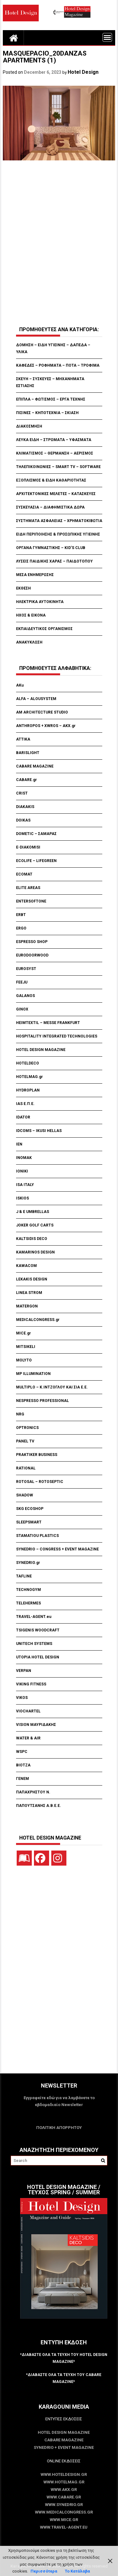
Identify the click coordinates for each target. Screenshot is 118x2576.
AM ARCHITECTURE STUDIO (42, 712)
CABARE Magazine (63, 2440)
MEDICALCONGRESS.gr (37, 1320)
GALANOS (25, 996)
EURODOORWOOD (32, 955)
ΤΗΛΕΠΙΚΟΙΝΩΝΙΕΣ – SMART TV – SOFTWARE (58, 467)
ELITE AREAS (28, 888)
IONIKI (22, 1171)
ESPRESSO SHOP (32, 942)
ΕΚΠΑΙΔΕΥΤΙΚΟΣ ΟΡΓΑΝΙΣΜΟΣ (44, 629)
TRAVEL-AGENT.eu (33, 1616)
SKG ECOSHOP (29, 1508)
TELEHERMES (28, 1603)
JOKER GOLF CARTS (34, 1225)
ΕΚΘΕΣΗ (23, 588)
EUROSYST (26, 969)
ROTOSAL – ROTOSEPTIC (39, 1481)
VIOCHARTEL (28, 1711)
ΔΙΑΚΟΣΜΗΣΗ (29, 426)
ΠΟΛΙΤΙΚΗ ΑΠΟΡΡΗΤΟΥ (59, 2127)
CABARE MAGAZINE (34, 766)
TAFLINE (24, 1576)
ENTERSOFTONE (31, 901)
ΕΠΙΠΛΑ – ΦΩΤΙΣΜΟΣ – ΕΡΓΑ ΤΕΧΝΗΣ (50, 399)
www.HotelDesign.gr (64, 2474)
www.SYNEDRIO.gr (64, 2504)
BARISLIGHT (27, 753)
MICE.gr (23, 1333)
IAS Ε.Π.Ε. (25, 1104)
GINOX (22, 1009)
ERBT (21, 915)
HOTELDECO (27, 1063)
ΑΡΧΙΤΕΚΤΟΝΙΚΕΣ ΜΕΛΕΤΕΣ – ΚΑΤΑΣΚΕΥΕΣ (56, 494)
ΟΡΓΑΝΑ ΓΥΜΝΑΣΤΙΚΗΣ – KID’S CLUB (50, 548)
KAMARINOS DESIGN (35, 1252)
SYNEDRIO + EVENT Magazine (64, 2447)
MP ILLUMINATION (33, 1374)
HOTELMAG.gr (29, 1077)
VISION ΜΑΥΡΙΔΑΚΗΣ (36, 1724)
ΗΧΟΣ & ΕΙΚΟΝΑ (31, 615)
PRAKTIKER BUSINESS (36, 1454)
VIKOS (22, 1697)
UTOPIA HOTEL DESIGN (37, 1657)
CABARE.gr (26, 780)
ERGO (21, 928)
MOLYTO (24, 1360)
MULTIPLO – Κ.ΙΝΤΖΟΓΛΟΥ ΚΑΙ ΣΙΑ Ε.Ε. (52, 1387)
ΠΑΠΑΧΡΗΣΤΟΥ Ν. (33, 1792)
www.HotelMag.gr (63, 2482)
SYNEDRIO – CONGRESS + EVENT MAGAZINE (57, 1549)
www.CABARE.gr (64, 2497)
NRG (20, 1414)
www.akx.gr (64, 2489)
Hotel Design (83, 72)
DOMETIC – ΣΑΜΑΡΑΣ (36, 834)
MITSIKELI (25, 1347)
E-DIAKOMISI (28, 847)
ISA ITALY (25, 1185)
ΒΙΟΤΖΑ (23, 1765)
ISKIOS (22, 1198)
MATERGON (27, 1306)
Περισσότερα (44, 2571)
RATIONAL (26, 1468)
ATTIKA (23, 739)
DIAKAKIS (25, 807)
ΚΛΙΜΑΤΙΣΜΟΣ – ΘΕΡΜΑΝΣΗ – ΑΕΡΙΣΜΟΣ (54, 453)
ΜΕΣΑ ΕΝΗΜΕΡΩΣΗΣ (35, 575)
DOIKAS (23, 820)
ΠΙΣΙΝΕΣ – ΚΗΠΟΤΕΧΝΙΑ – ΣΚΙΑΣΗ (47, 413)
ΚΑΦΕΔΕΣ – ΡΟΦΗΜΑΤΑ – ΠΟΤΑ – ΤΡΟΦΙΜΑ (57, 365)
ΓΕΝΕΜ (22, 1778)
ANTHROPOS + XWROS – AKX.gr (46, 726)
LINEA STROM (29, 1293)
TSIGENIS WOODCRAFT (37, 1630)
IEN (19, 1144)
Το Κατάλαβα (77, 2571)
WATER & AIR (28, 1738)
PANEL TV (25, 1441)
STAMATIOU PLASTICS (37, 1535)
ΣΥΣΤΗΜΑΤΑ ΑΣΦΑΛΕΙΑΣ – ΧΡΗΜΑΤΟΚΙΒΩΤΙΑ (59, 521)
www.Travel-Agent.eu (63, 2527)
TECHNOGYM (28, 1589)
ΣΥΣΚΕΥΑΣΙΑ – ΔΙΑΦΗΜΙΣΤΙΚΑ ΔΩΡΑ (50, 507)
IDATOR (23, 1117)
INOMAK (24, 1158)
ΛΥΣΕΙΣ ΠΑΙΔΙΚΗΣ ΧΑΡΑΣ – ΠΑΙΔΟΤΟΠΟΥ (54, 561)
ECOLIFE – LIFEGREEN (36, 861)
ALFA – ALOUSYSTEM (36, 699)
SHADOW (24, 1495)
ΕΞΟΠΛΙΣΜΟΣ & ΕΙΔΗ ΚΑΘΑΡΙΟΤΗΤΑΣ (51, 480)
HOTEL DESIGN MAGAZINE (40, 1050)
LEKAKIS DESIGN (31, 1279)
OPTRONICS (27, 1427)
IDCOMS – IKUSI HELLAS (39, 1131)
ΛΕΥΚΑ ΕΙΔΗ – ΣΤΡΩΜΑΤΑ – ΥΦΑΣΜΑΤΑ (53, 440)
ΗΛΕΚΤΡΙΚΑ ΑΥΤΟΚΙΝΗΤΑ (40, 602)
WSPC (21, 1751)
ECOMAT (24, 874)
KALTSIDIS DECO (31, 1239)
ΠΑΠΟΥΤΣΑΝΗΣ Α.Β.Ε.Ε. (38, 1805)
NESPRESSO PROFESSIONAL (42, 1400)
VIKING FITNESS (31, 1684)
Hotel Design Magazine (64, 2432)
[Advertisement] (59, 244)
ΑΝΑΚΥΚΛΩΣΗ (29, 642)
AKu (20, 685)
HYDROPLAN (28, 1090)
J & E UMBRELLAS (32, 1212)
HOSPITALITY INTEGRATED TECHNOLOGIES (56, 1036)
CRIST (22, 793)
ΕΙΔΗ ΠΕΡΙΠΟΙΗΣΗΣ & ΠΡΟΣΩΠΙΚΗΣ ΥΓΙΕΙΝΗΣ (58, 534)
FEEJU (21, 982)
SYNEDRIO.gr (28, 1562)
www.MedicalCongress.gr (64, 2512)
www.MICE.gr (64, 2519)
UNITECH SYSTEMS (34, 1643)
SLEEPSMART (29, 1522)
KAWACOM (26, 1266)
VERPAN (23, 1670)
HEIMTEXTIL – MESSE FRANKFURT (48, 1023)
